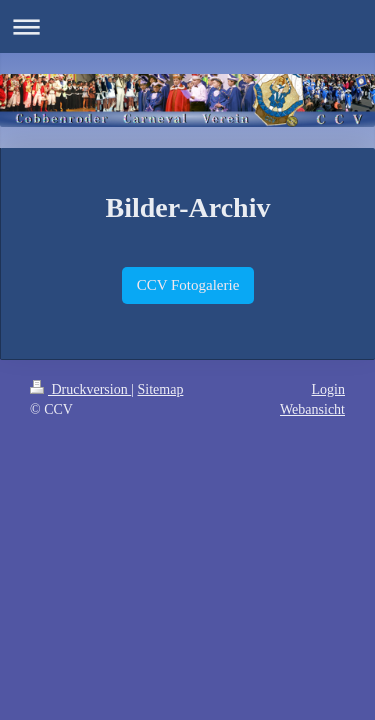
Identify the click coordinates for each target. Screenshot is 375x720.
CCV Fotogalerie (188, 285)
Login (328, 389)
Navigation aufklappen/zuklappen (187, 26)
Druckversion (80, 389)
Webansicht (312, 409)
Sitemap (161, 389)
